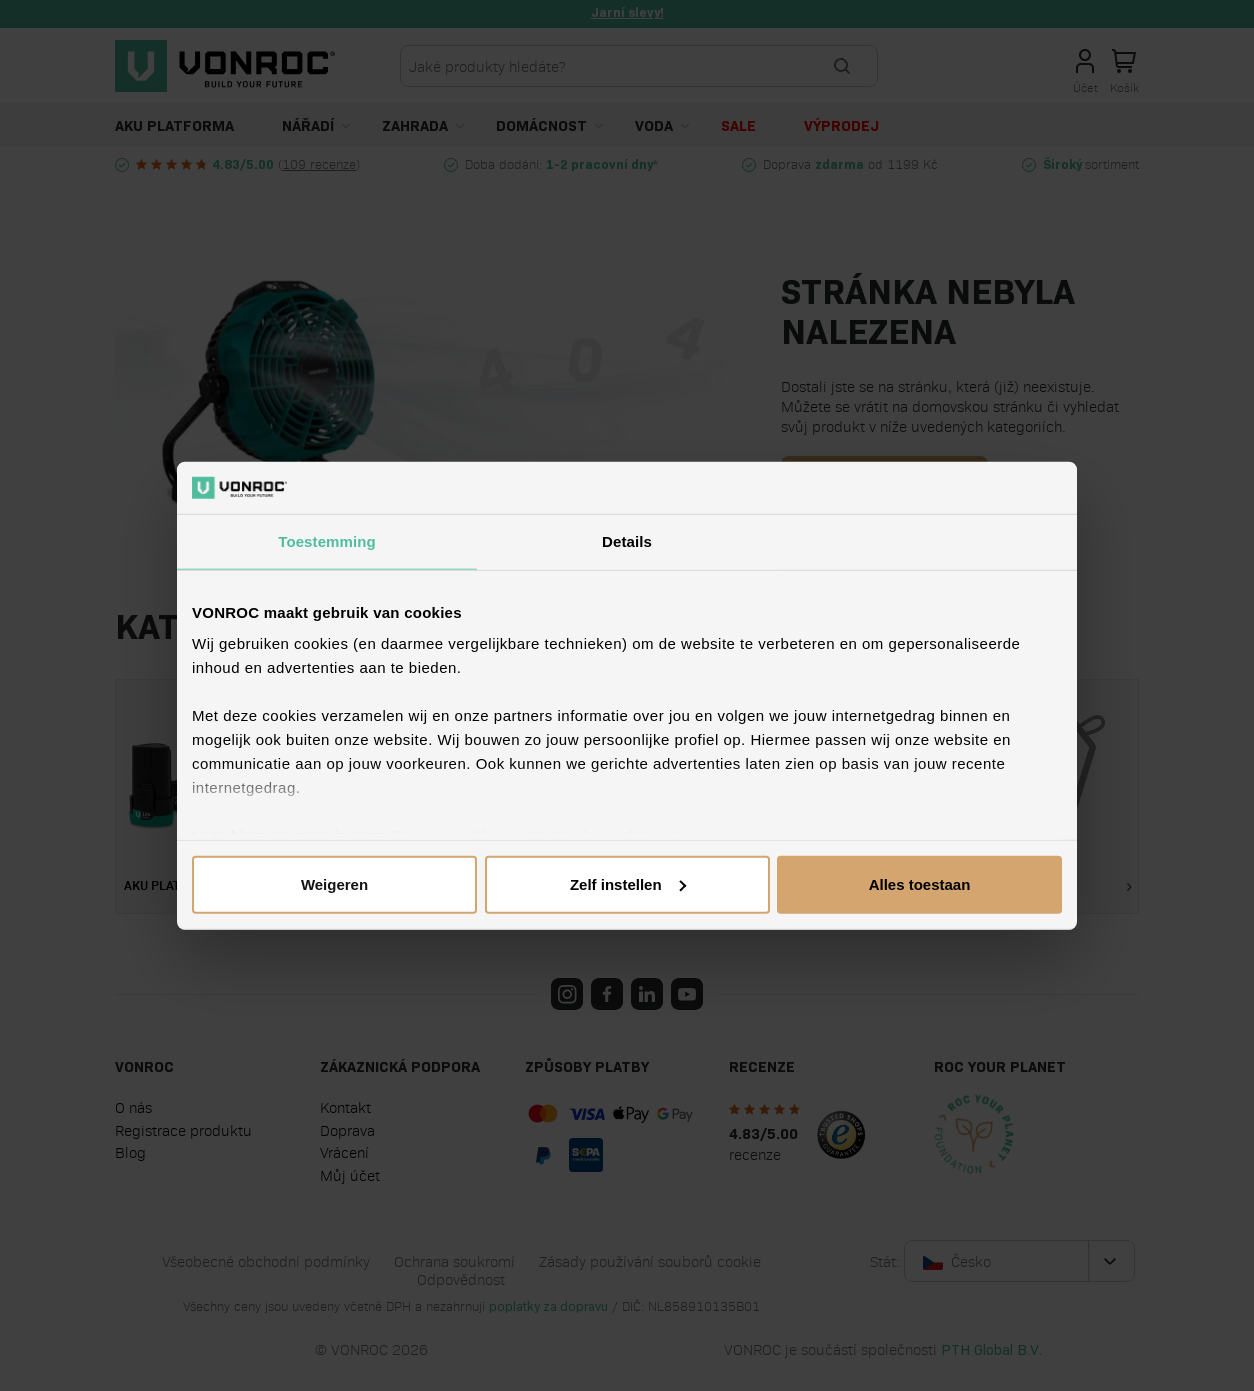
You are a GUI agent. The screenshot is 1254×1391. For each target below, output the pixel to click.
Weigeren (334, 884)
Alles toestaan (920, 884)
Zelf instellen (628, 884)
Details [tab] (627, 541)
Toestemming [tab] (327, 541)
